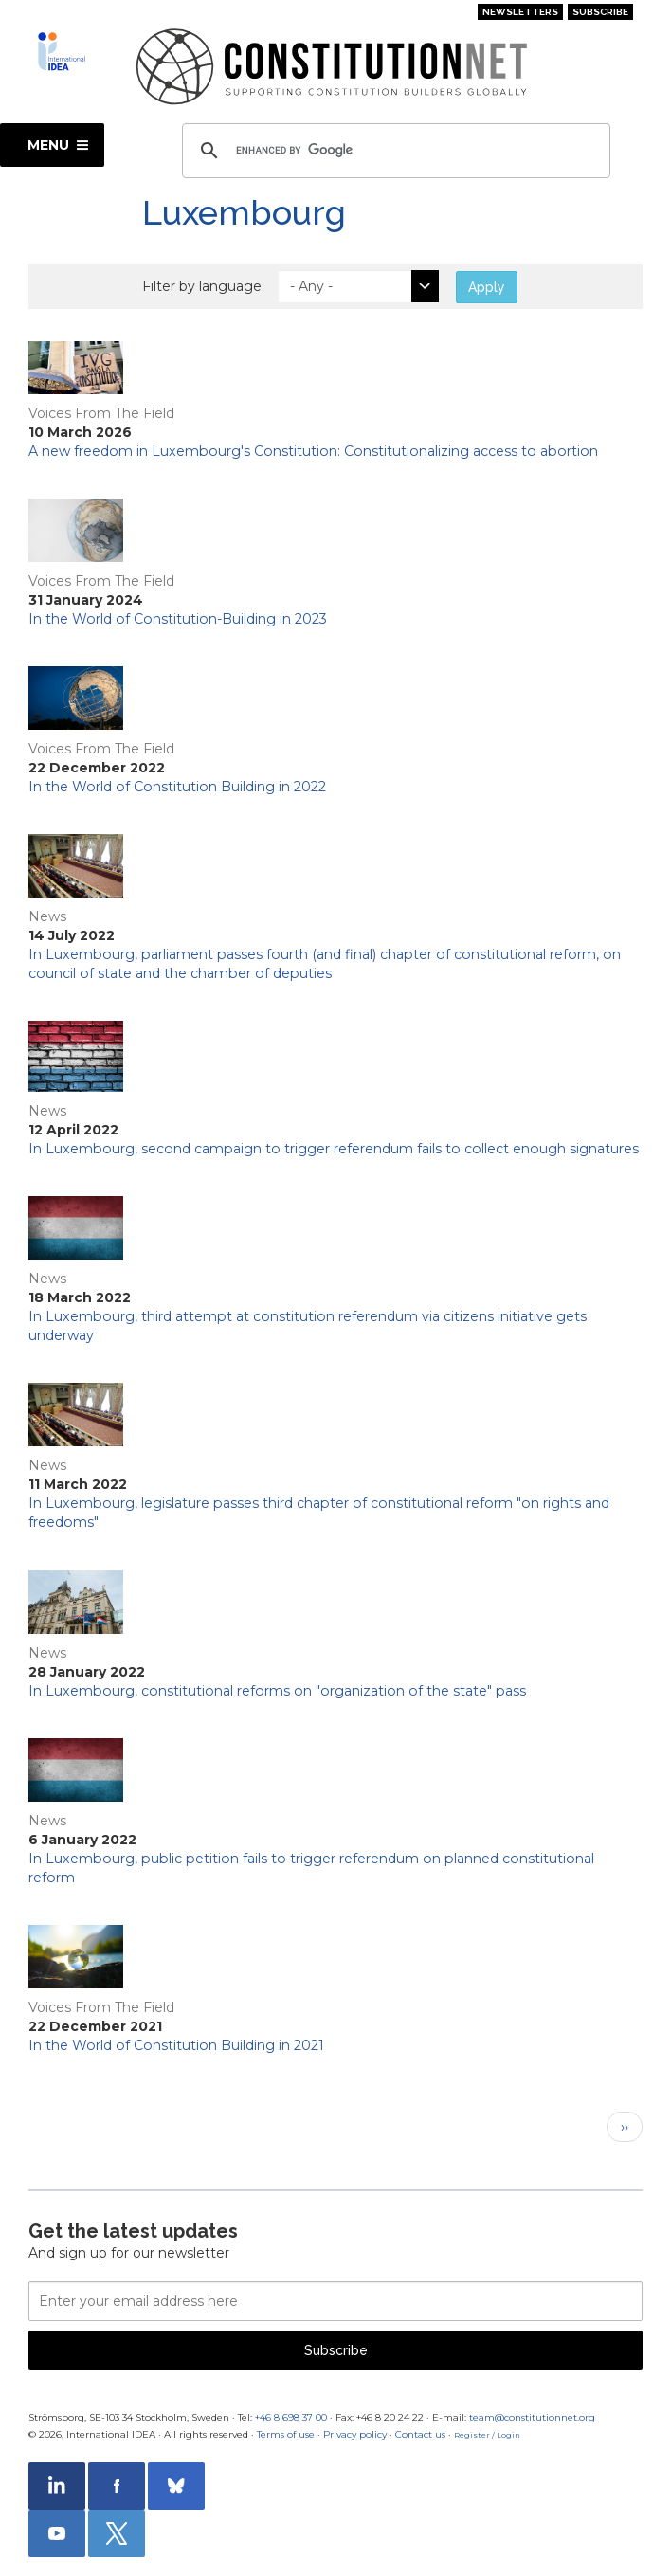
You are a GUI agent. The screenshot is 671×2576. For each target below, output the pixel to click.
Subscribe (600, 12)
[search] (393, 150)
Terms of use (286, 2434)
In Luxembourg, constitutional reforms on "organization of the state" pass (277, 1690)
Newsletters (520, 12)
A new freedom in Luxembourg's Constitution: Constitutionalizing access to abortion (313, 451)
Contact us (420, 2434)
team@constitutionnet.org (532, 2417)
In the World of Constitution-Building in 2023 (177, 618)
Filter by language (202, 286)
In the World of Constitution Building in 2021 (176, 2045)
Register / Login (487, 2435)
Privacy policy (355, 2434)
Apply (486, 287)
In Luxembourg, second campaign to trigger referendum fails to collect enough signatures (333, 1148)
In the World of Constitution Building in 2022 (177, 786)
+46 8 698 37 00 (291, 2417)
